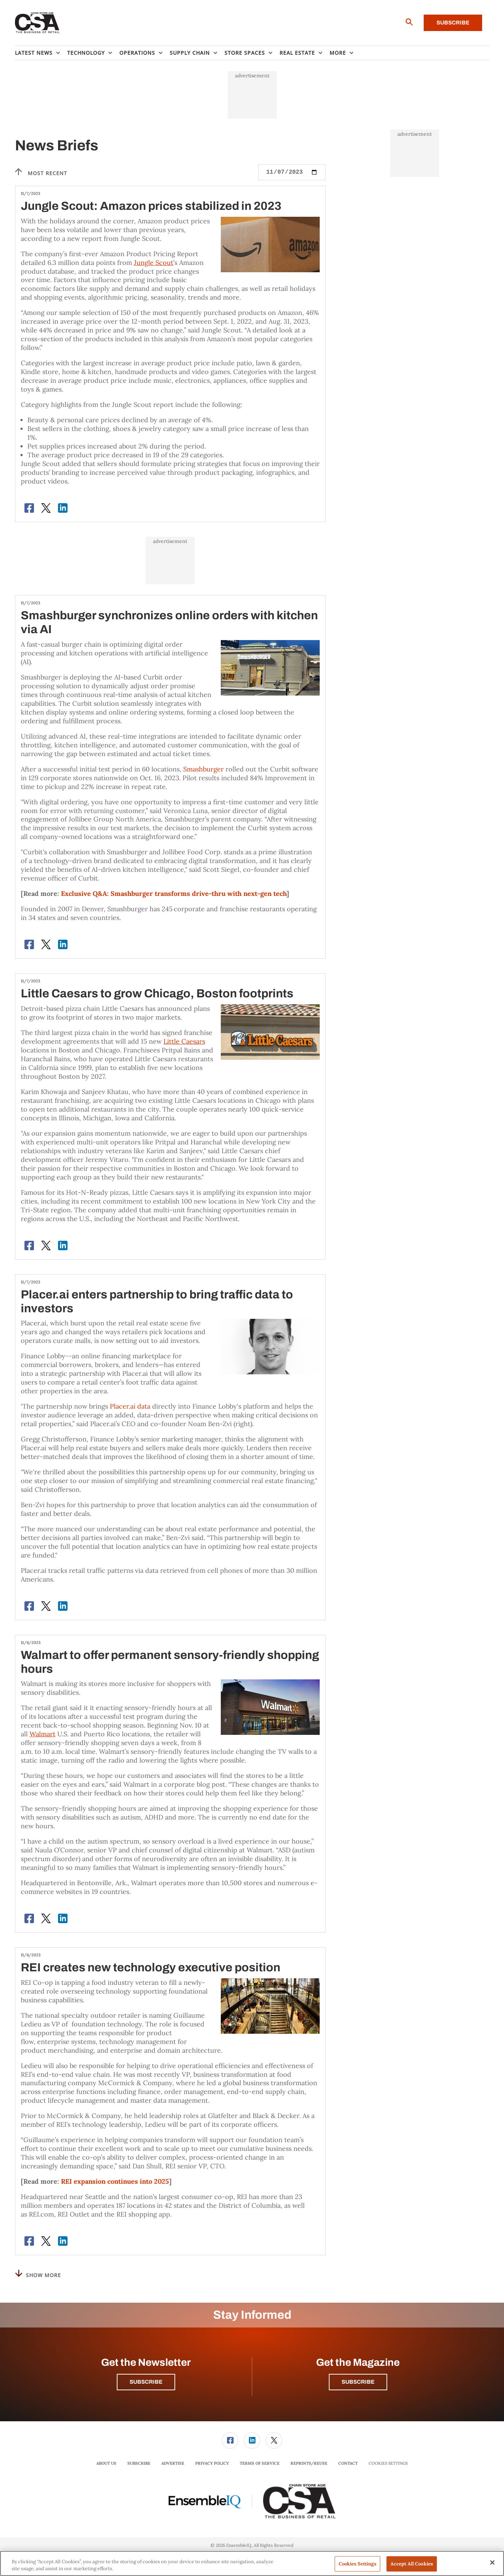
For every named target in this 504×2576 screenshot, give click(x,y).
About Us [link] (106, 2463)
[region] (252, 2563)
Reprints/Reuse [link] (309, 2463)
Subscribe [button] (146, 2382)
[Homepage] (37, 23)
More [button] (338, 52)
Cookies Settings (388, 2463)
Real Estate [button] (297, 52)
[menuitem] (41, 53)
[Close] (492, 2562)
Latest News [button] (34, 52)
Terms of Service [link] (260, 2463)
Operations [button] (137, 52)
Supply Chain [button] (190, 52)
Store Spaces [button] (244, 52)
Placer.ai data (130, 1406)
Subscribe (452, 23)
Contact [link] (348, 2463)
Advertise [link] (172, 2463)
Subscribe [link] (138, 2463)
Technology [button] (86, 52)
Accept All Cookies (411, 2564)
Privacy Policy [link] (212, 2463)
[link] (230, 2440)
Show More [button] (38, 2274)
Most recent (41, 172)
